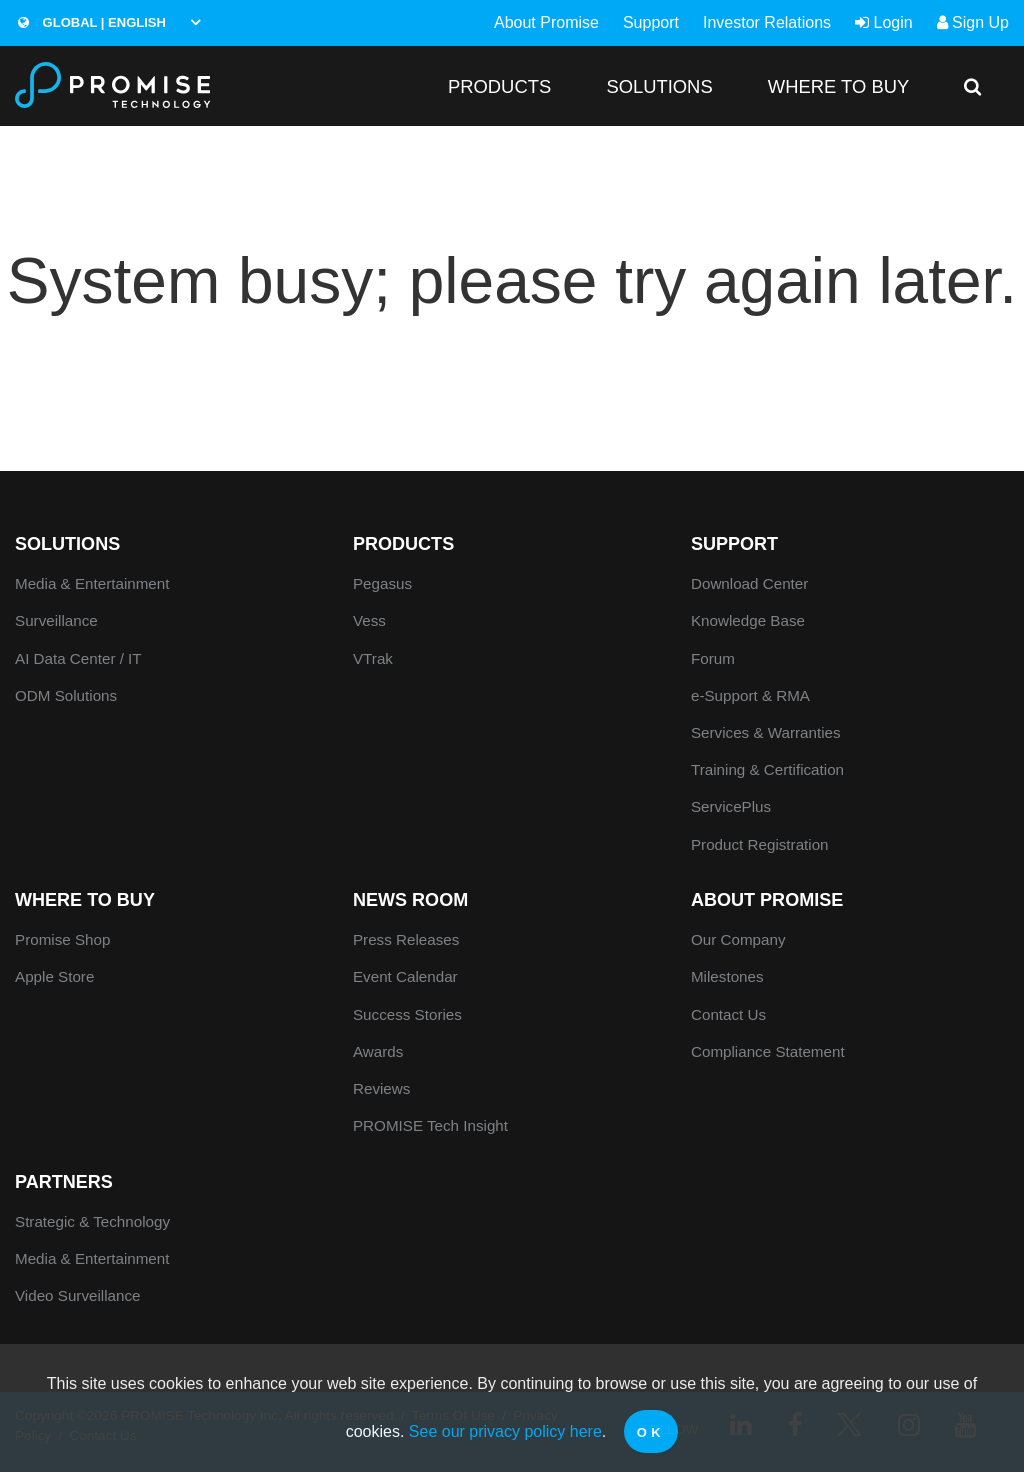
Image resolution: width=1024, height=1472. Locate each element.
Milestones (727, 976)
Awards (378, 1051)
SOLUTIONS (659, 86)
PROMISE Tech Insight (430, 1125)
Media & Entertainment (92, 583)
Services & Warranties (766, 732)
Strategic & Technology (92, 1221)
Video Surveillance (78, 1295)
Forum (713, 658)
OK (651, 1432)
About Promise (546, 22)
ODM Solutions (66, 695)
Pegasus (382, 583)
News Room (410, 900)
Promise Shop (62, 939)
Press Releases (406, 939)
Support (651, 22)
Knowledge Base (748, 620)
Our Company (738, 939)
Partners (64, 1182)
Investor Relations (767, 22)
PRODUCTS (499, 86)
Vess (369, 620)
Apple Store (54, 976)
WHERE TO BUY (838, 86)
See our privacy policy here (505, 1431)
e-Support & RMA (750, 695)
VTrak (373, 658)
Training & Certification (767, 769)
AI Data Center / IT (78, 658)
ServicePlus (731, 806)
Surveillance (56, 620)
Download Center (749, 583)
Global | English (92, 22)
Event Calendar (405, 976)
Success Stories (407, 1014)
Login (884, 22)
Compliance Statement (768, 1051)
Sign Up (973, 22)
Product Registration (760, 844)
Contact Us (728, 1014)
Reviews (381, 1088)
